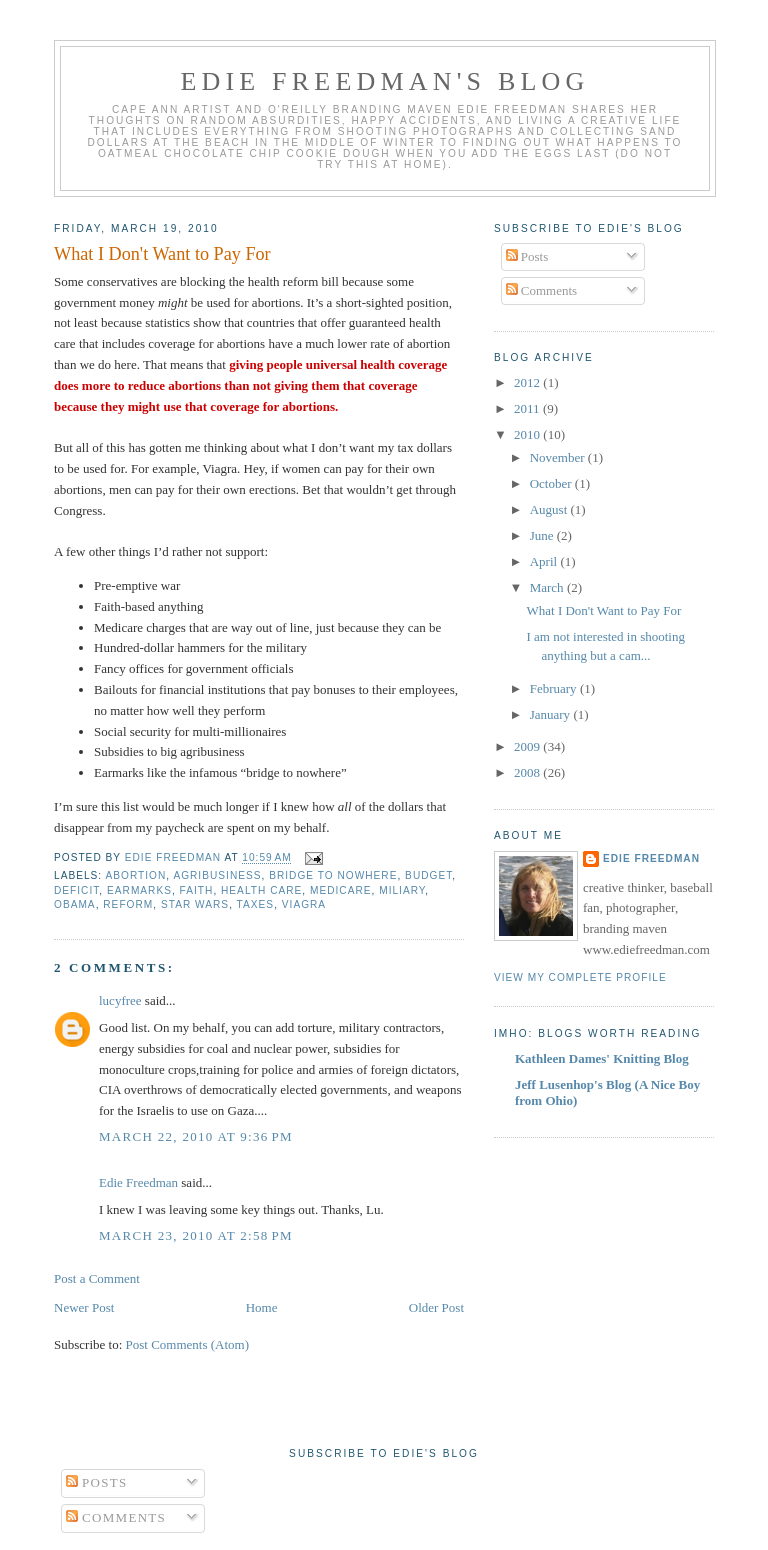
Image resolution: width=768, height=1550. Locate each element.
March (548, 587)
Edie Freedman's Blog (384, 81)
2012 (528, 382)
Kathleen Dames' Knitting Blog (602, 1058)
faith (197, 890)
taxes (256, 904)
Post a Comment (97, 1278)
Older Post (436, 1307)
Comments (542, 290)
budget (428, 875)
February (555, 688)
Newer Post (84, 1307)
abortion (135, 875)
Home (262, 1307)
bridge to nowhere (333, 875)
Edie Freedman (138, 1182)
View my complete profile (580, 977)
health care (261, 890)
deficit (76, 890)
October (552, 483)
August (550, 509)
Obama (75, 904)
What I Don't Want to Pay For (603, 610)
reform (128, 904)
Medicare (341, 890)
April (545, 561)
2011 (528, 408)
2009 (528, 746)
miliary (402, 890)
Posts (527, 256)
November (559, 457)
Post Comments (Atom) (188, 1344)
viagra (304, 904)
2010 (528, 434)
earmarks (139, 890)
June (543, 535)
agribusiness (217, 875)
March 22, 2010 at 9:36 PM (196, 1136)
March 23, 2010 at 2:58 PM (196, 1235)
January (552, 714)
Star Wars (195, 904)
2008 (528, 772)
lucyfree (120, 1000)
